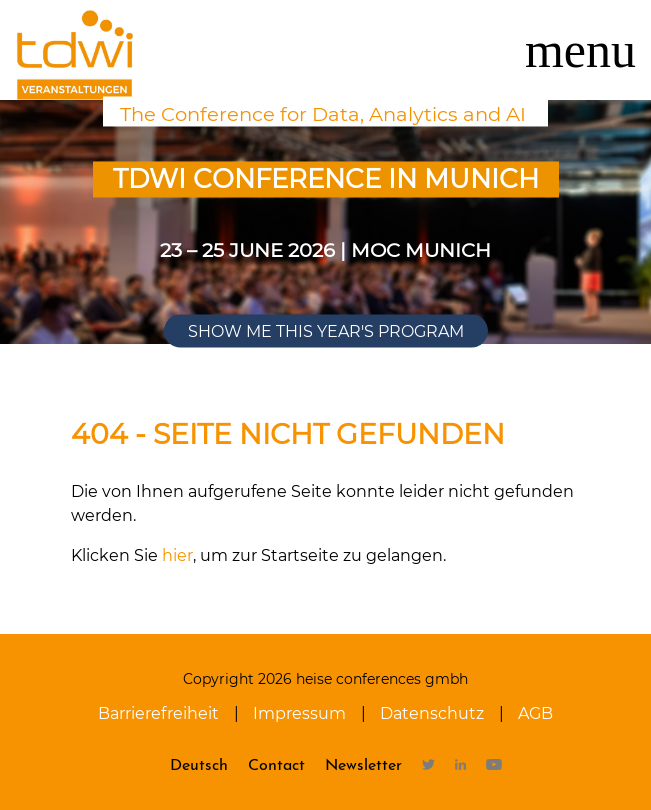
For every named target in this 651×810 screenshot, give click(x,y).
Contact (276, 766)
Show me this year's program (326, 331)
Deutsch (199, 766)
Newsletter (363, 766)
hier (177, 555)
